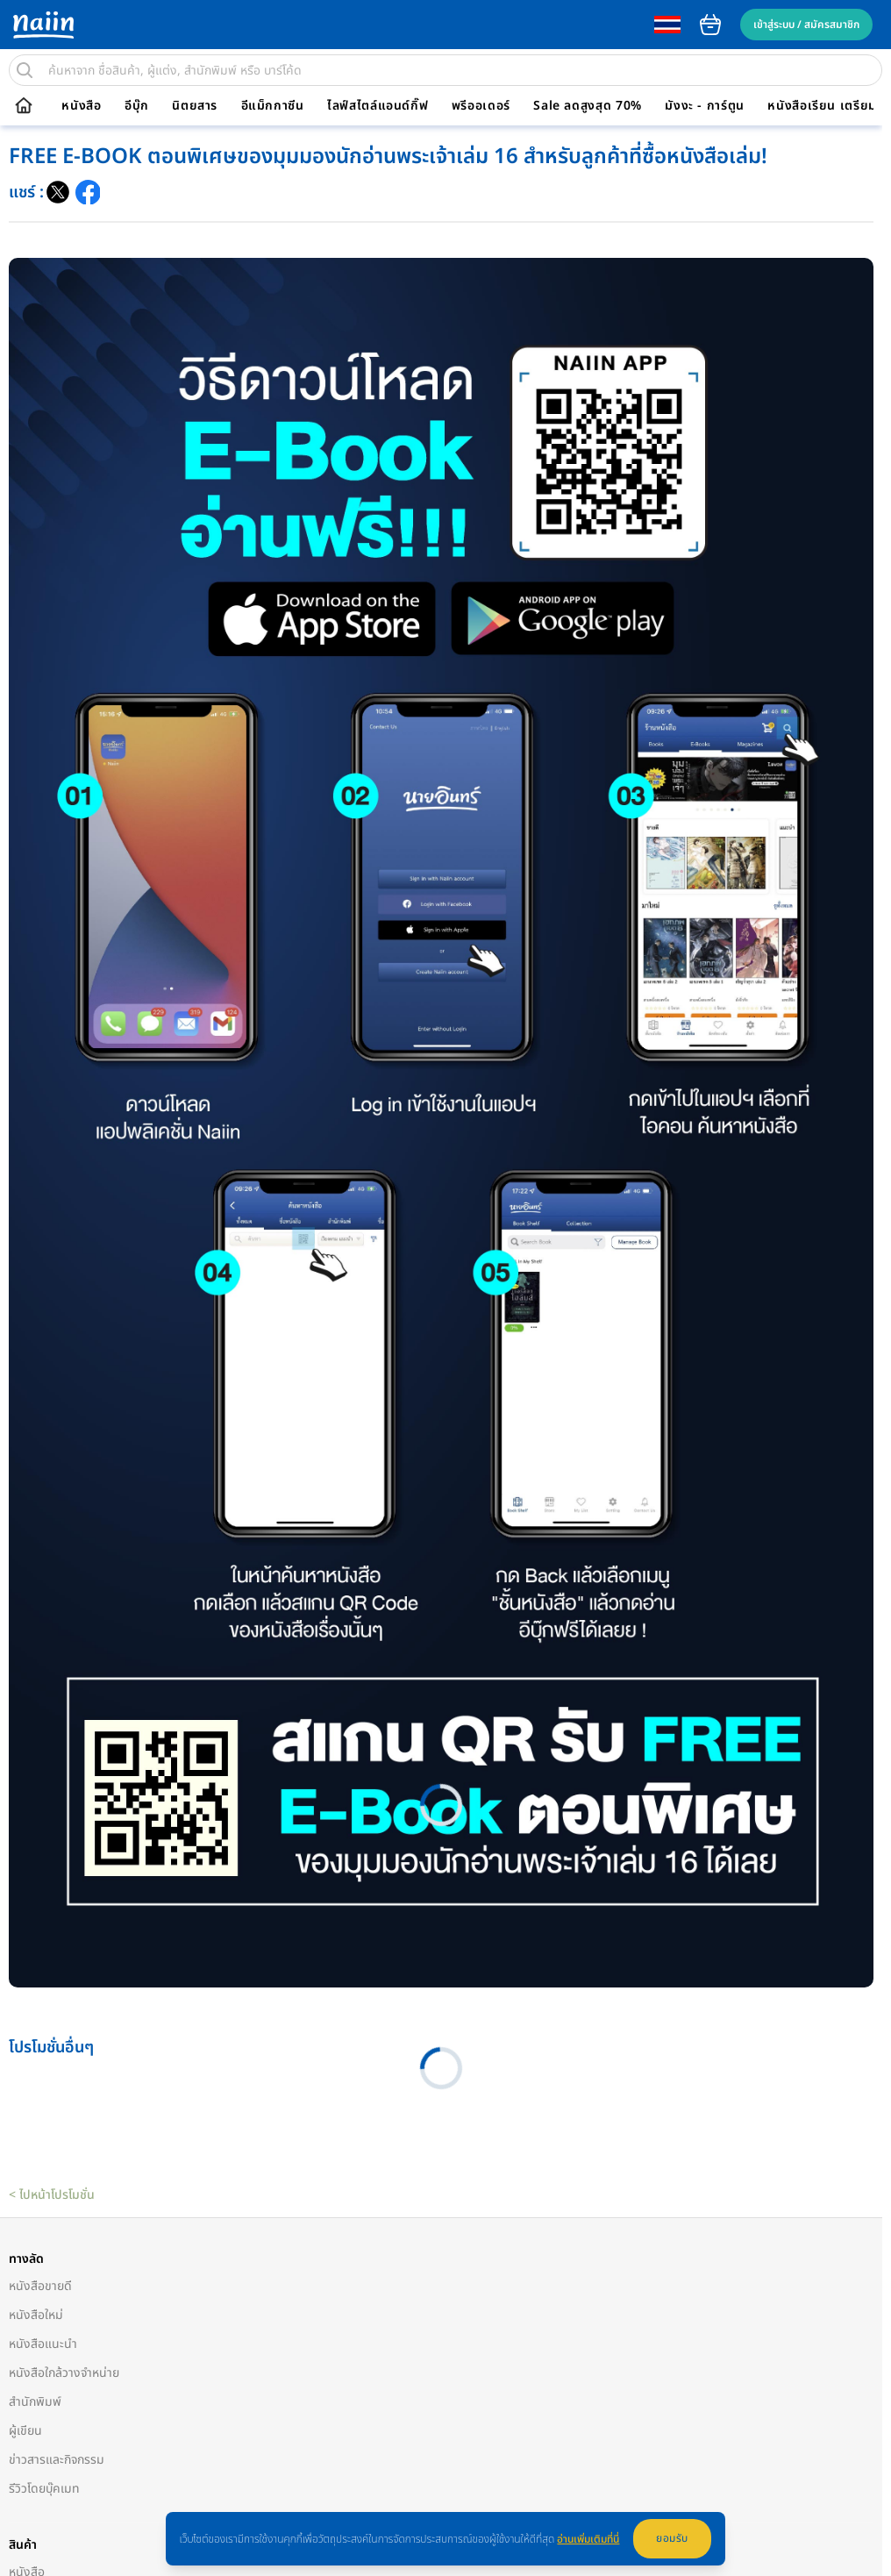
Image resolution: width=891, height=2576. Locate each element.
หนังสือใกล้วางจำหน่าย (64, 2373)
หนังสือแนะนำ (43, 2344)
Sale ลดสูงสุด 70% (587, 106)
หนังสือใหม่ (36, 2315)
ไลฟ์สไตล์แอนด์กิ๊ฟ (377, 106)
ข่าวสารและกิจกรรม (56, 2460)
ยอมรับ (672, 2538)
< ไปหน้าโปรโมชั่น (52, 2195)
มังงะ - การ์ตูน (705, 106)
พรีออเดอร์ (481, 106)
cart (710, 24)
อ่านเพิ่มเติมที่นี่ (588, 2539)
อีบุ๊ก (137, 106)
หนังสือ (81, 106)
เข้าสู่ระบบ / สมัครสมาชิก (806, 24)
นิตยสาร (194, 106)
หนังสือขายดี (40, 2286)
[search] (24, 70)
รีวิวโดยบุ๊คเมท (44, 2489)
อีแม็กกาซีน (272, 106)
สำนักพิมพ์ (35, 2402)
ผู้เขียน (25, 2431)
